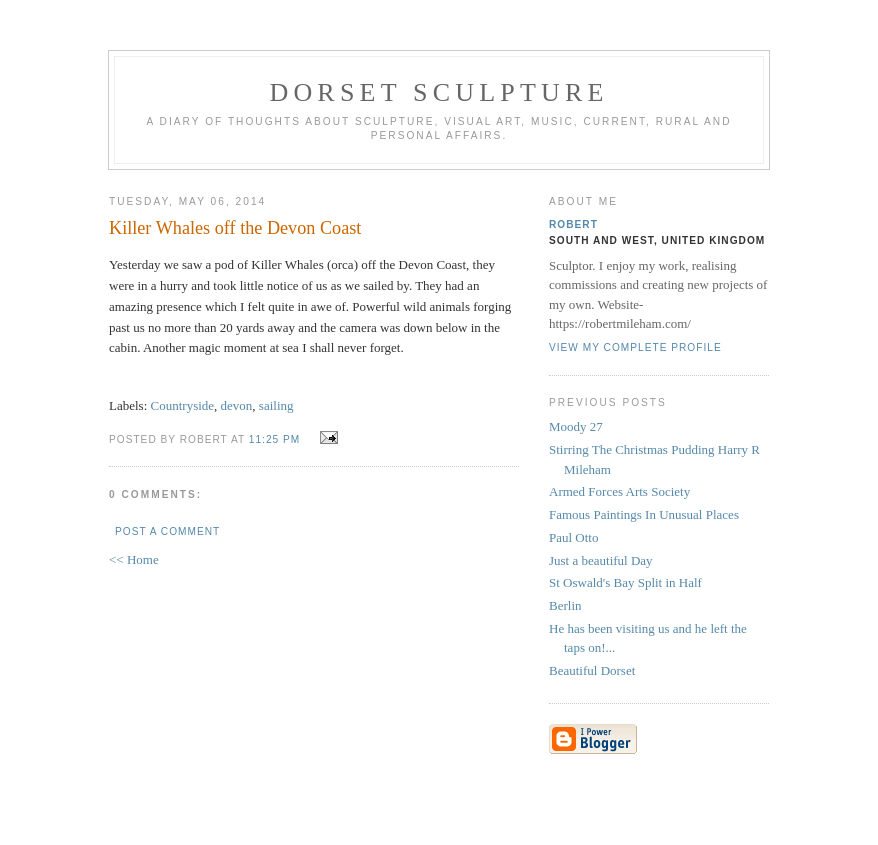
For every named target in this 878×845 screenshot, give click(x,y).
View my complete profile (635, 347)
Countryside (183, 405)
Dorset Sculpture (438, 92)
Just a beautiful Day (601, 560)
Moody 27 (576, 426)
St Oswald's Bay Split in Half (625, 582)
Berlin (565, 605)
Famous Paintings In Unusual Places (644, 514)
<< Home (134, 559)
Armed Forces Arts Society (619, 491)
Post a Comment (167, 531)
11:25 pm (274, 439)
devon (237, 405)
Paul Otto (573, 537)
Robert (573, 224)
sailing (276, 405)
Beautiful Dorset (592, 670)
